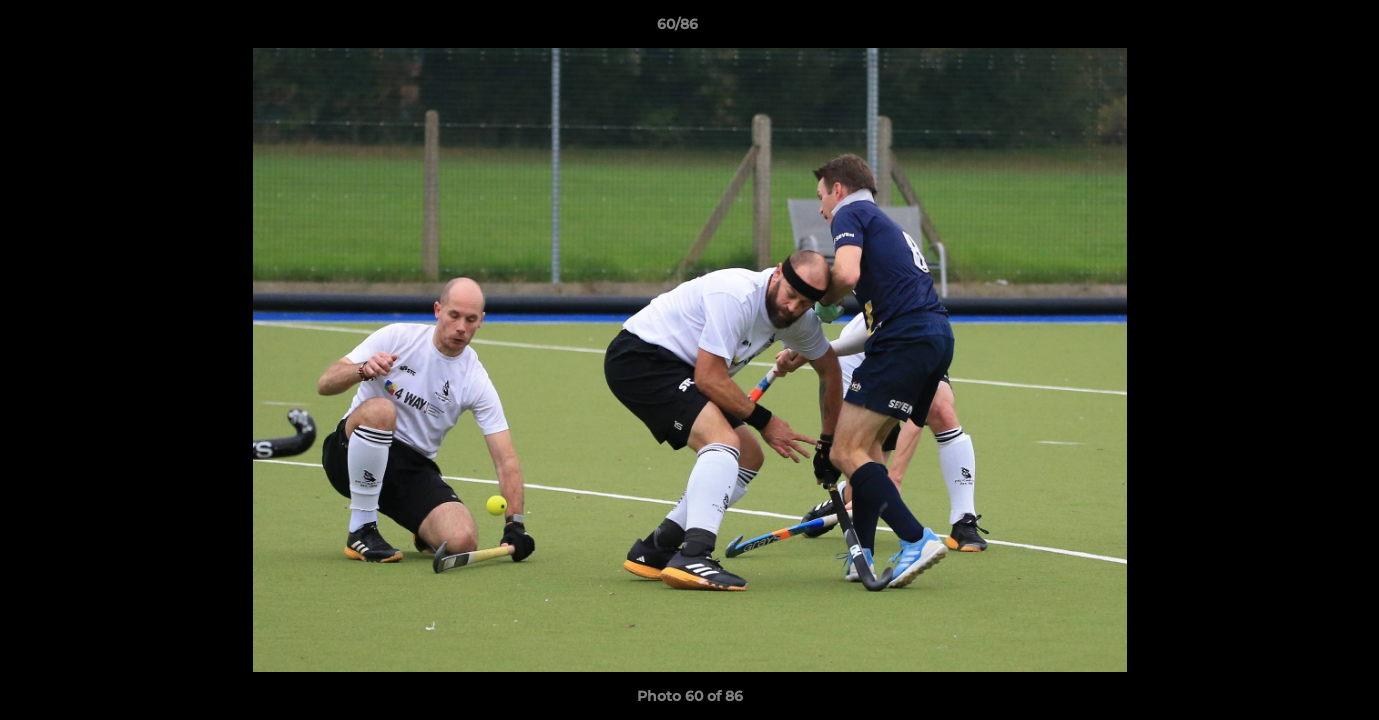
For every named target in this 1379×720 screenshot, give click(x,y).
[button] (1295, 29)
